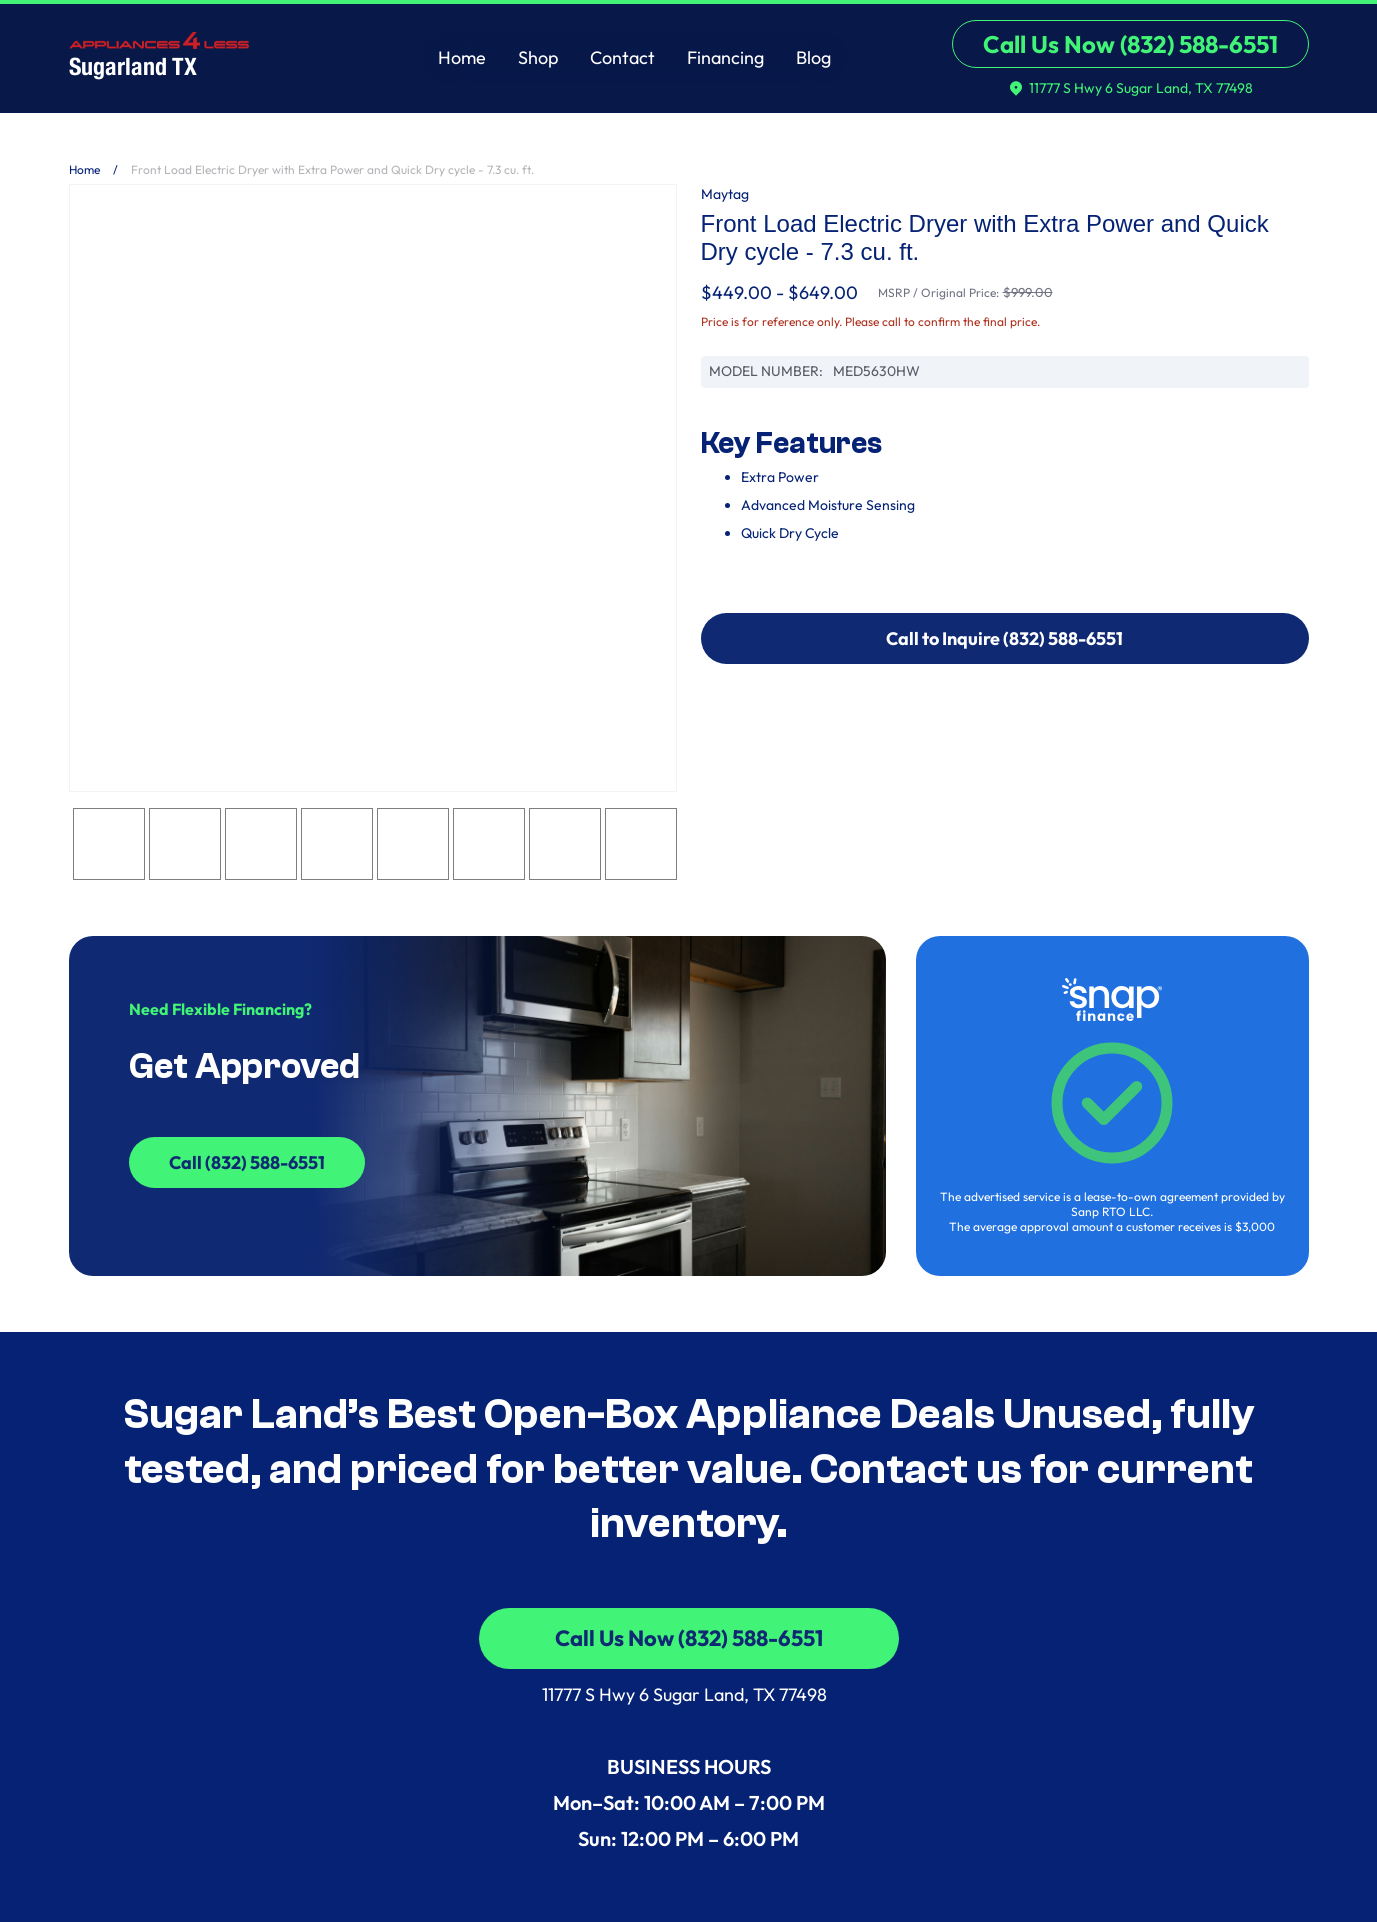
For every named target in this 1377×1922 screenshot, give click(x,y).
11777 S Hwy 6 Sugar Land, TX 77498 (688, 1694)
